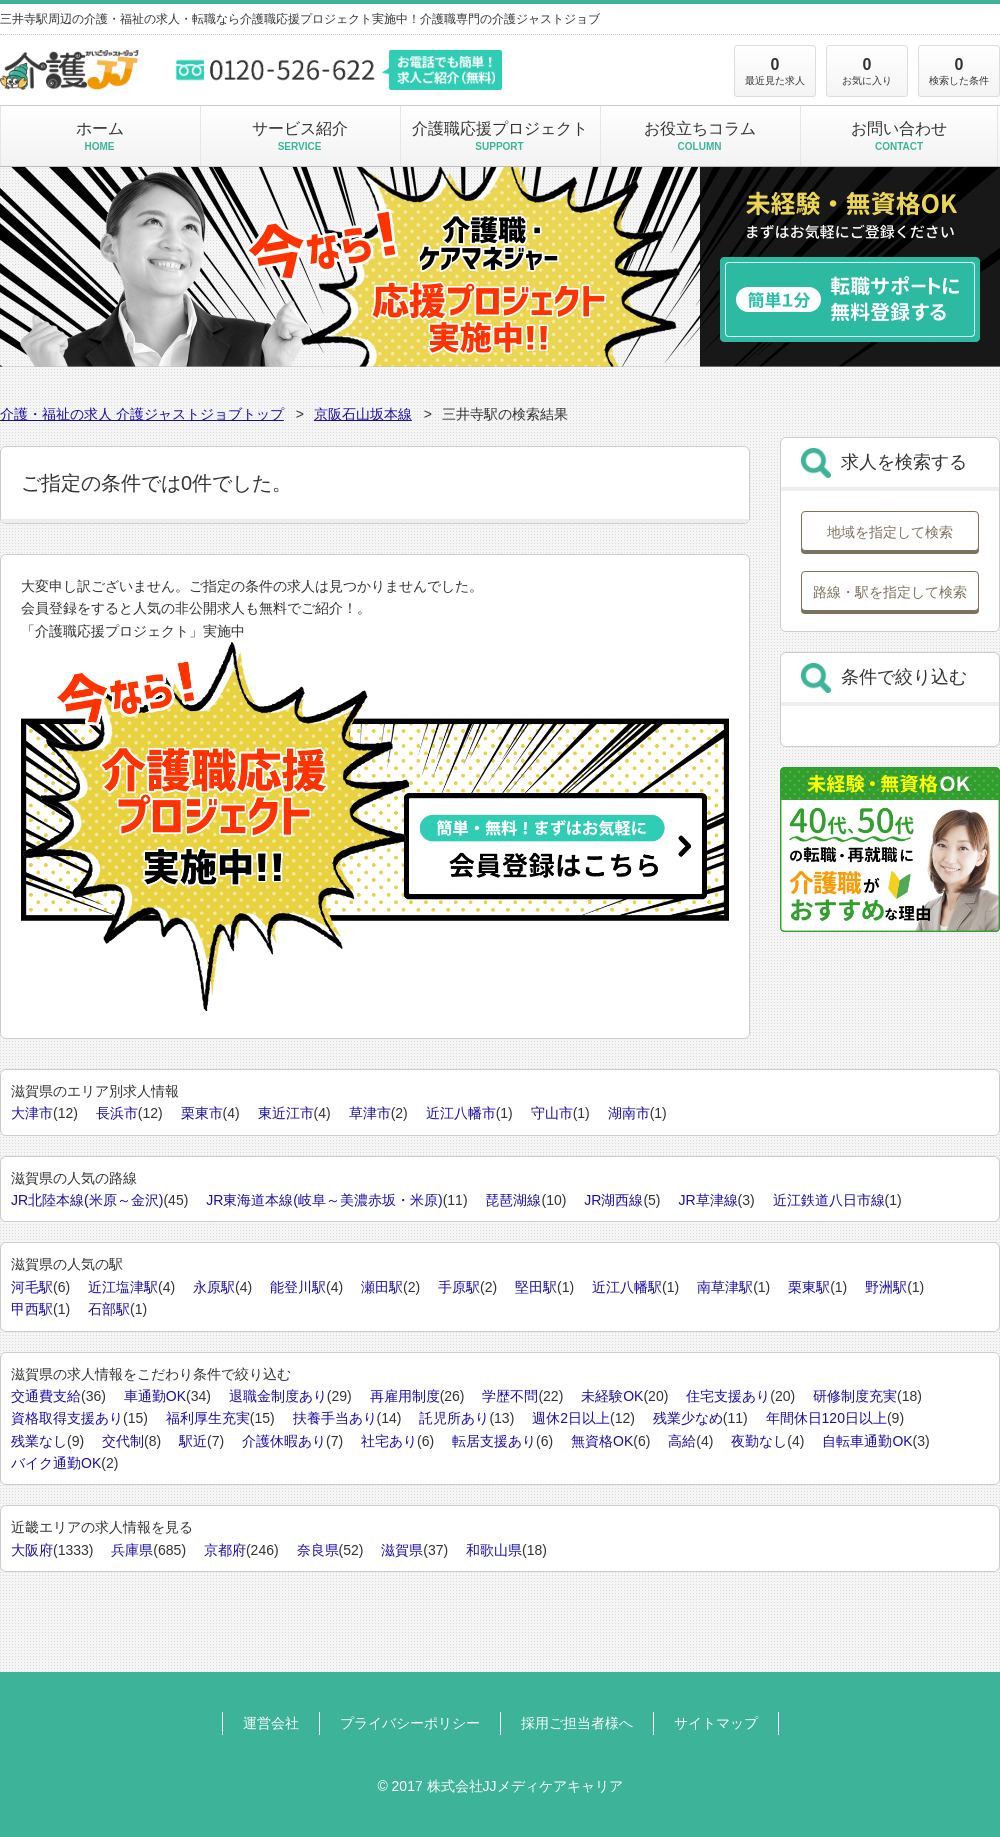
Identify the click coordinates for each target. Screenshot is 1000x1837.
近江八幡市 (461, 1113)
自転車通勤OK (867, 1441)
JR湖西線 (613, 1200)
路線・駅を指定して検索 (890, 592)
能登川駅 (298, 1287)
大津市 (32, 1113)
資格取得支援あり (67, 1418)
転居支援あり (494, 1441)
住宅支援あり (728, 1396)
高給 (682, 1441)
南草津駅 (725, 1287)
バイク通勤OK (56, 1463)
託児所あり (454, 1418)
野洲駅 (886, 1287)
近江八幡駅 (627, 1287)
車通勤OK (155, 1396)
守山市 (552, 1113)
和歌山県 (494, 1550)
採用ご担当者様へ (577, 1723)
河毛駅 (32, 1287)
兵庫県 (132, 1550)
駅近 (193, 1441)
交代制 (123, 1441)
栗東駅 (809, 1287)
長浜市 (117, 1113)
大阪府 (32, 1550)
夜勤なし (759, 1441)
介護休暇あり (284, 1441)
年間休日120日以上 (826, 1418)
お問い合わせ (899, 136)
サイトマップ (716, 1723)
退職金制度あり (278, 1396)
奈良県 (318, 1550)
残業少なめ (688, 1418)
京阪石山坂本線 (363, 414)
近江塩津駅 (123, 1287)
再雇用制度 (405, 1396)
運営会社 (271, 1723)
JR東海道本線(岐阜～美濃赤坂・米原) (324, 1200)
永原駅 (214, 1287)
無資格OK (602, 1441)
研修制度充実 (855, 1396)
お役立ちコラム (699, 136)
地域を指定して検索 (890, 532)
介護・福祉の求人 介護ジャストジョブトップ (142, 414)
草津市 (370, 1113)
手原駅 (459, 1287)
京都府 (225, 1550)
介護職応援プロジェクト (499, 136)
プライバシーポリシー (410, 1723)
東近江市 (286, 1113)
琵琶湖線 (513, 1200)
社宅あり (389, 1441)
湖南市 (629, 1113)
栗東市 (202, 1113)
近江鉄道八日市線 (829, 1200)
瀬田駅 (382, 1287)
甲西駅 (32, 1309)
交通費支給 (46, 1396)
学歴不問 (510, 1396)
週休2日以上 (571, 1418)
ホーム (99, 136)
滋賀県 (402, 1550)
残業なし (39, 1441)
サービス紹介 (299, 136)
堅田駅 (536, 1287)
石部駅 (109, 1309)
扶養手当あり (335, 1418)
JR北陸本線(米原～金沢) (87, 1200)
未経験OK (612, 1396)
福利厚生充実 (208, 1418)
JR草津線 (707, 1200)
